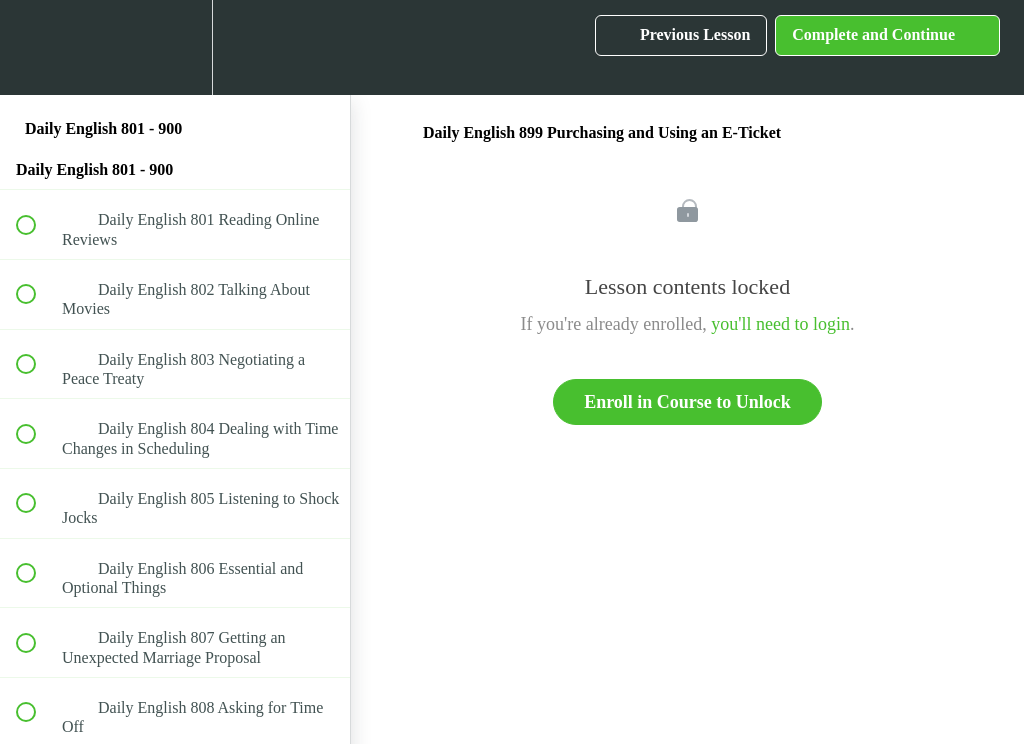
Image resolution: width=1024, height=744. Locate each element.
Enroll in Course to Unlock (687, 402)
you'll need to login (780, 324)
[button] (37, 47)
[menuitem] (175, 47)
